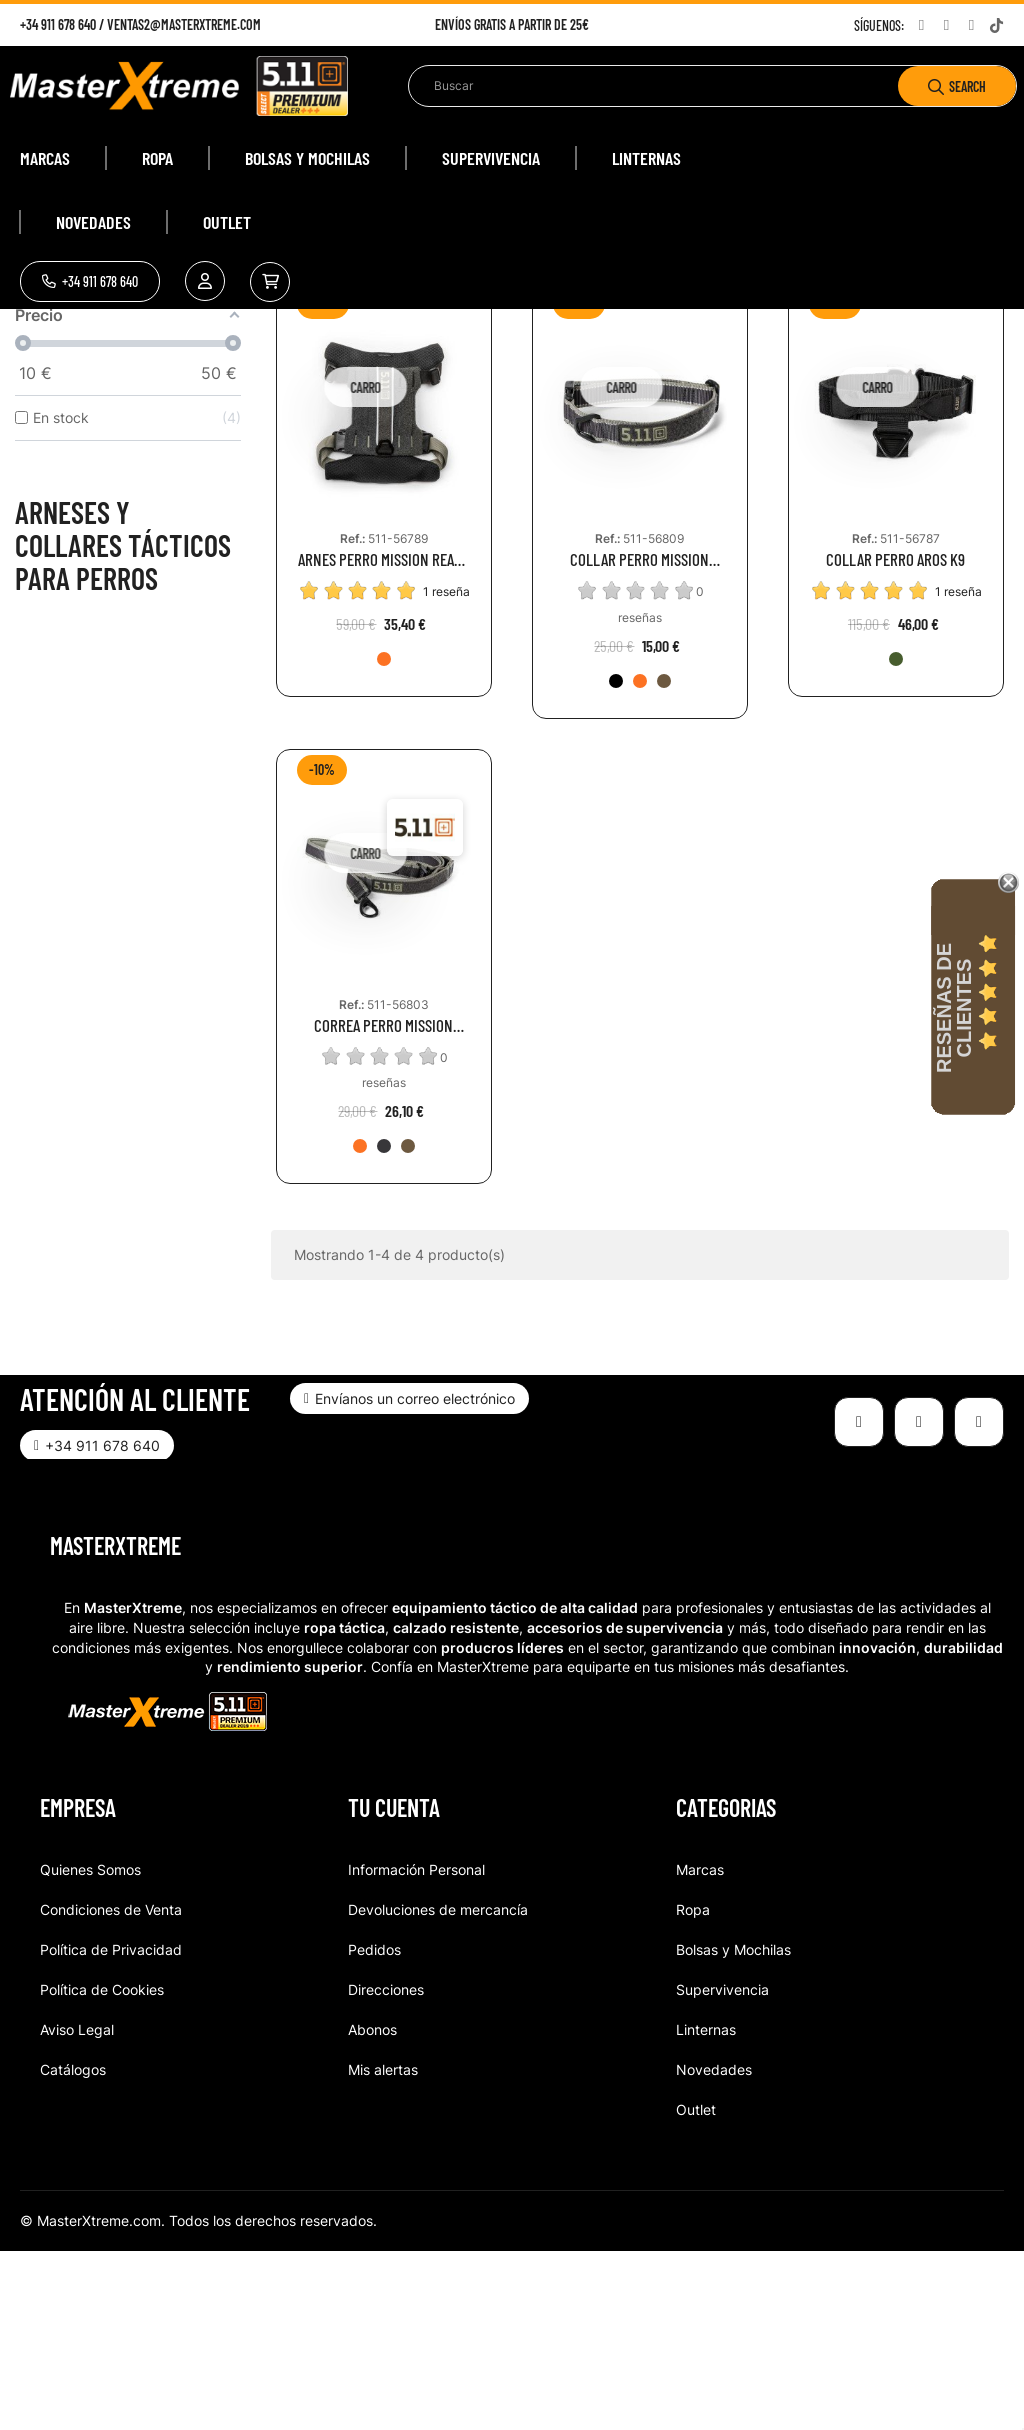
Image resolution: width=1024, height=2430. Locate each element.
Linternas (706, 2207)
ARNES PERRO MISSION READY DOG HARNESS (384, 737)
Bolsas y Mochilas (733, 2127)
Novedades (714, 2247)
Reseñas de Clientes (954, 1008)
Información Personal (416, 2047)
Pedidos (374, 2127)
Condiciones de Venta (111, 2087)
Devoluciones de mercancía (438, 2087)
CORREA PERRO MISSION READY (383, 1203)
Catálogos (73, 2247)
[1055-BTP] (664, 859)
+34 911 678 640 (58, 24)
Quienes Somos (90, 2047)
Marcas (700, 2047)
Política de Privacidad (111, 2127)
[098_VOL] (384, 1324)
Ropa (693, 2087)
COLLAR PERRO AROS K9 (895, 737)
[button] (90, 281)
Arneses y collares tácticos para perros (123, 723)
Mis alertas (383, 2247)
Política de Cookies (102, 2167)
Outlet (696, 2287)
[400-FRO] (384, 837)
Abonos (372, 2207)
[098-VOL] (616, 859)
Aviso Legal (77, 2207)
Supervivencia (722, 2167)
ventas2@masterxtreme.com (184, 24)
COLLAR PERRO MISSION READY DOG (639, 737)
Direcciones (386, 2167)
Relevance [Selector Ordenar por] (865, 412)
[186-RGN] (896, 837)
